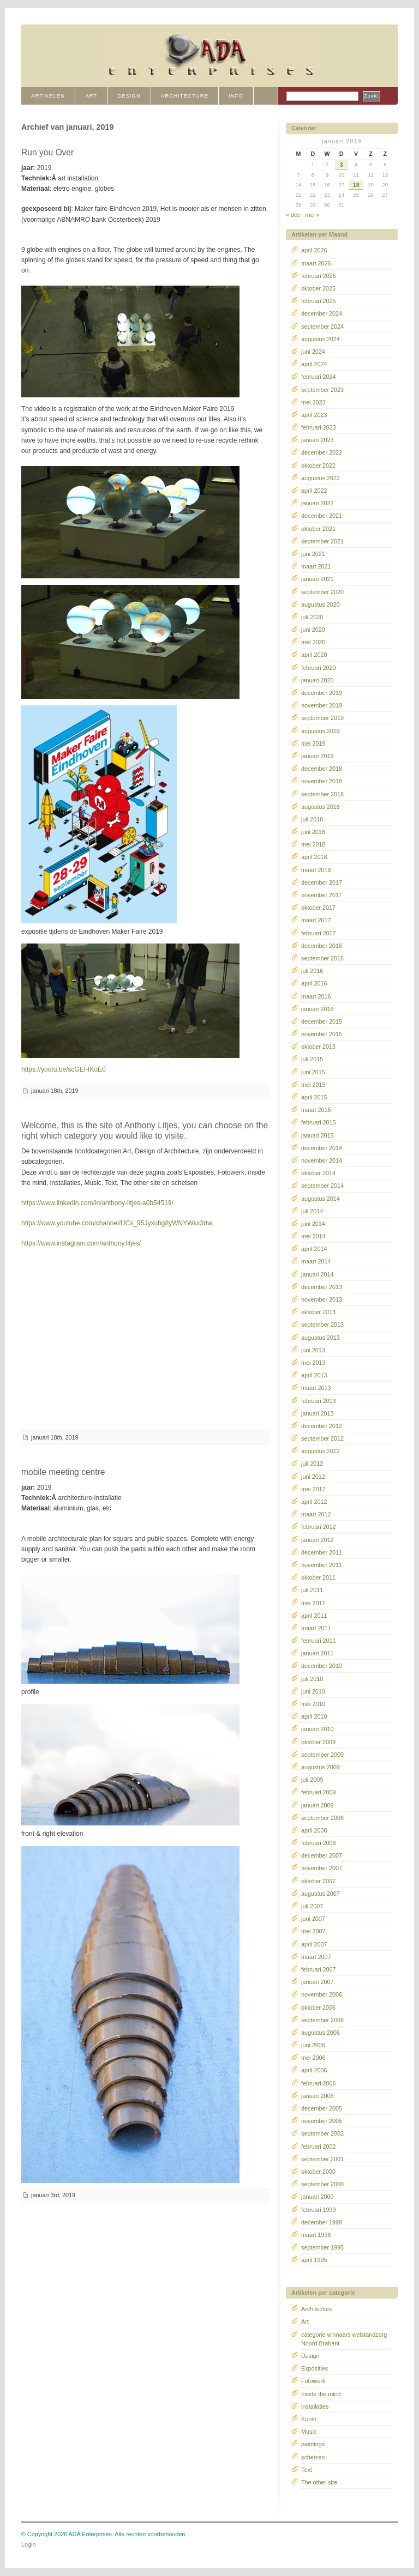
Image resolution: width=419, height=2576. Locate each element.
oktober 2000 (318, 2171)
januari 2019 (317, 756)
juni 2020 (313, 629)
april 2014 (314, 1248)
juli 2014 (312, 1211)
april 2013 (314, 1375)
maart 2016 (316, 996)
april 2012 (314, 1501)
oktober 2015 (318, 1046)
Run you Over (47, 152)
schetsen (313, 2457)
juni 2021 (313, 554)
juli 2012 (312, 1463)
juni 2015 (313, 1072)
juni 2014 (313, 1223)
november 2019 (321, 705)
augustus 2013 (320, 1337)
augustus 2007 (320, 1893)
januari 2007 (317, 1982)
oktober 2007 (318, 1881)
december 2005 (321, 2108)
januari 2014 (317, 1274)
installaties (314, 2406)
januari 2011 (317, 1653)
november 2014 (321, 1160)
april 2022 (314, 490)
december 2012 (321, 1426)
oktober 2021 (318, 528)
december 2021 (321, 515)
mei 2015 (313, 1084)
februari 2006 (318, 2083)
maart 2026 (316, 263)
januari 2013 (317, 1413)
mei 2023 (313, 402)
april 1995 (314, 2260)
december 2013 (321, 1287)
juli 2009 (312, 1779)
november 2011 (321, 1565)
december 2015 (321, 1021)
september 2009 (322, 1754)
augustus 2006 (320, 2032)
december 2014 (321, 1148)
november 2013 (321, 1299)
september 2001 (322, 2159)
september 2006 (322, 2020)
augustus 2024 (320, 339)
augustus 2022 (320, 478)
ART (91, 96)
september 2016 (322, 958)
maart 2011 (316, 1628)
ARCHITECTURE (184, 96)
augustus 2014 (320, 1198)
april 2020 (314, 654)
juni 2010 (313, 1691)
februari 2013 (318, 1401)
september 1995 (322, 2247)
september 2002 (322, 2133)
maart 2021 (316, 566)
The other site (319, 2482)
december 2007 (321, 1855)
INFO (236, 96)
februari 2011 (318, 1640)
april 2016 (314, 983)
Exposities (314, 2368)
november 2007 (321, 1868)
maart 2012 (316, 1514)
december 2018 (321, 768)
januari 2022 (317, 503)
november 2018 (321, 781)
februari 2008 (318, 1843)
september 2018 (322, 794)
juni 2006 (313, 2045)
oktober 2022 (318, 465)
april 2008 (314, 1830)
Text (306, 2469)
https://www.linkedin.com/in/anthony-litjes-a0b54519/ (97, 1203)
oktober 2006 (318, 2007)
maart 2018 (316, 870)
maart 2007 (316, 1957)
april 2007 (314, 1944)
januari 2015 (317, 1135)
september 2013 (322, 1324)
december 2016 (321, 945)
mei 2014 (313, 1236)
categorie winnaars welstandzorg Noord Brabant (344, 2339)
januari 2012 (317, 1540)
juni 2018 (313, 832)
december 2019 (321, 693)
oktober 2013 (318, 1312)
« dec (293, 214)
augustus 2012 (320, 1451)
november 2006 (321, 1994)
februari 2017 (318, 933)
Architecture (317, 2309)
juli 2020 (312, 617)
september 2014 (322, 1185)
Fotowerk (313, 2381)
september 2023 (322, 389)
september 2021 (322, 541)
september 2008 (322, 1818)
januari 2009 (317, 1805)
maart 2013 (316, 1387)
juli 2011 (312, 1590)
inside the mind (321, 2394)
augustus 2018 (320, 806)
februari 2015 (318, 1122)
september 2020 (322, 592)
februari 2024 (318, 376)
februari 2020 (318, 667)
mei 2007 (313, 1931)
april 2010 (314, 1716)
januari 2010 (317, 1729)
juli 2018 (312, 819)
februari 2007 (318, 1969)
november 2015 (321, 1034)
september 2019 (322, 718)
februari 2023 (318, 427)
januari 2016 (317, 1009)
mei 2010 (313, 1704)
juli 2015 (312, 1059)
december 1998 (321, 2222)
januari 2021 (317, 579)
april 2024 (314, 364)
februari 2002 (318, 2146)
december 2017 (321, 882)
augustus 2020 (320, 604)
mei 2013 (313, 1362)
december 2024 (321, 313)
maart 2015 (316, 1109)
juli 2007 (312, 1906)
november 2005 (321, 2121)
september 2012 (322, 1438)
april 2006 (314, 2070)
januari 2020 (317, 680)
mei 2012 (313, 1489)
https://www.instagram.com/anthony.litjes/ (81, 1243)
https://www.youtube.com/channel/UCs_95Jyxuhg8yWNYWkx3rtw (116, 1223)
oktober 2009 (318, 1742)
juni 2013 (313, 1350)
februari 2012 (318, 1526)
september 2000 (322, 2184)
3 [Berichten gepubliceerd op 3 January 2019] (341, 164)
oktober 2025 (318, 288)
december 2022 (321, 452)
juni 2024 (313, 351)
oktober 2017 (318, 907)
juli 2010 (312, 1679)
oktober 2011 (318, 1577)
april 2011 (314, 1615)
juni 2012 (313, 1476)
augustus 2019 (320, 731)
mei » (312, 214)
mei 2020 (313, 642)
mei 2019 (313, 743)
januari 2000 (317, 2196)
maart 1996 (316, 2235)
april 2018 (314, 857)
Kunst (308, 2419)
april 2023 (314, 415)
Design (310, 2356)
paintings (313, 2444)
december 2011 (321, 1552)
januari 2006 (317, 2096)
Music (308, 2431)
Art (305, 2321)
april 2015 (314, 1097)
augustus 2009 (320, 1767)
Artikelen (48, 96)
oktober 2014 (318, 1173)
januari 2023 (317, 440)
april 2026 (314, 250)
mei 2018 (313, 844)
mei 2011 (313, 1603)
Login (28, 2544)
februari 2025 (318, 301)
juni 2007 (313, 1918)
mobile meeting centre (63, 1472)
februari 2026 (318, 276)
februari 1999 (318, 2209)
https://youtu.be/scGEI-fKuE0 (63, 1069)
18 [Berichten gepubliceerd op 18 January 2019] (355, 185)
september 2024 (322, 326)
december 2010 (321, 1665)
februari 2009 (318, 1792)
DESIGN (129, 96)
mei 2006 (313, 2057)
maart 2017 (316, 920)
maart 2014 (316, 1261)
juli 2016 (312, 970)
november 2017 (321, 895)
